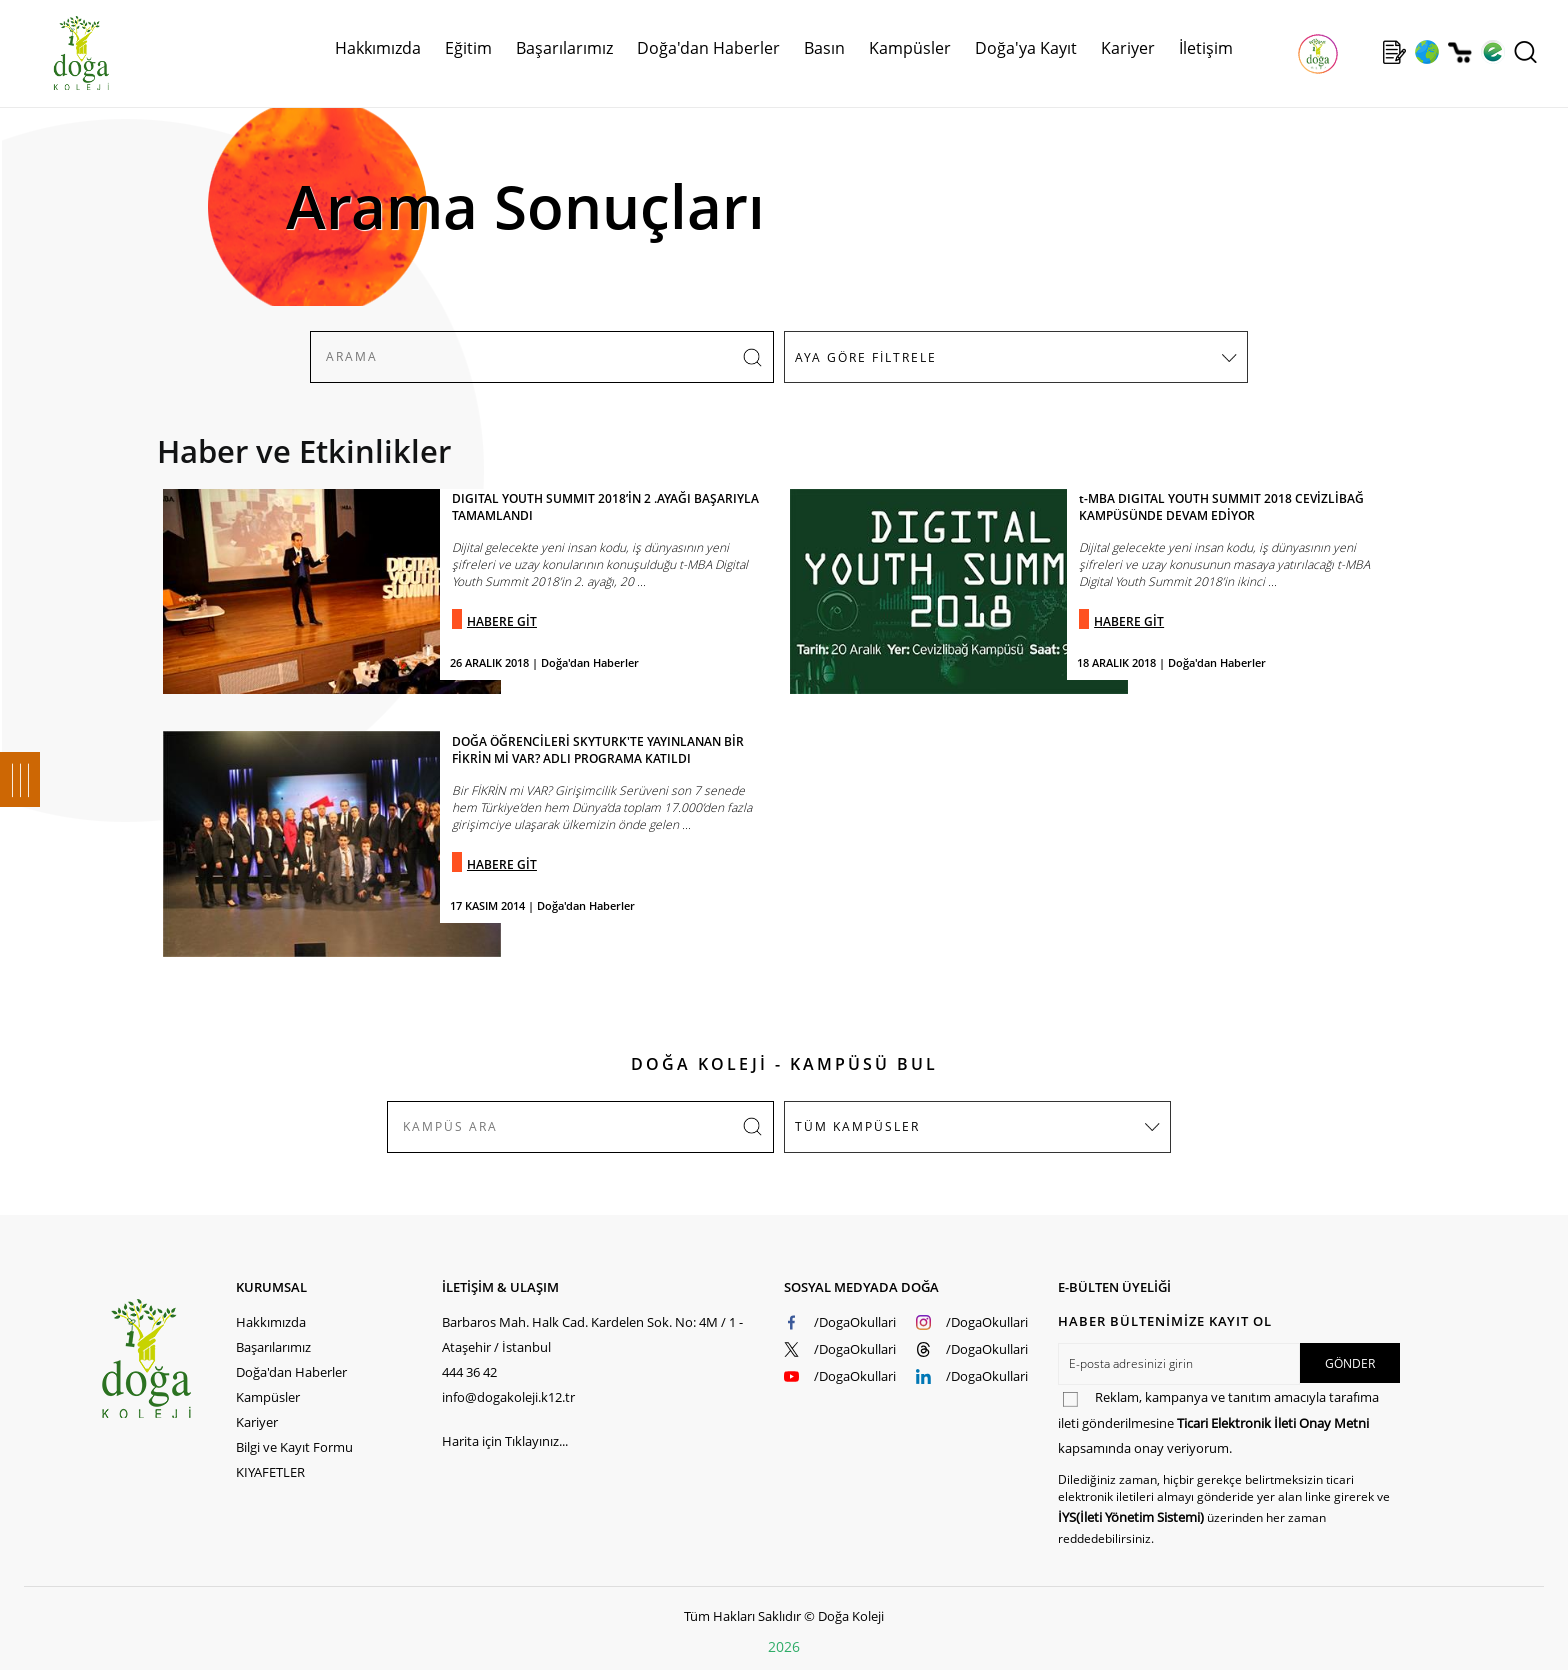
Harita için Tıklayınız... (505, 1441)
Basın (824, 48)
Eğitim (468, 48)
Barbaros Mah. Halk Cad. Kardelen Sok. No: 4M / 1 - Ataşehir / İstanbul (592, 1334)
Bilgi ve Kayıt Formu (294, 1447)
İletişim (1206, 48)
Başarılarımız (564, 48)
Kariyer (1128, 48)
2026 (784, 1646)
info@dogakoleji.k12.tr (508, 1397)
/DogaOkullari (855, 1322)
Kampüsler (910, 48)
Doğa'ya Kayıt (1026, 48)
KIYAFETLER (270, 1472)
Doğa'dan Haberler (708, 48)
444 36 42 (469, 1372)
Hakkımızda (378, 48)
